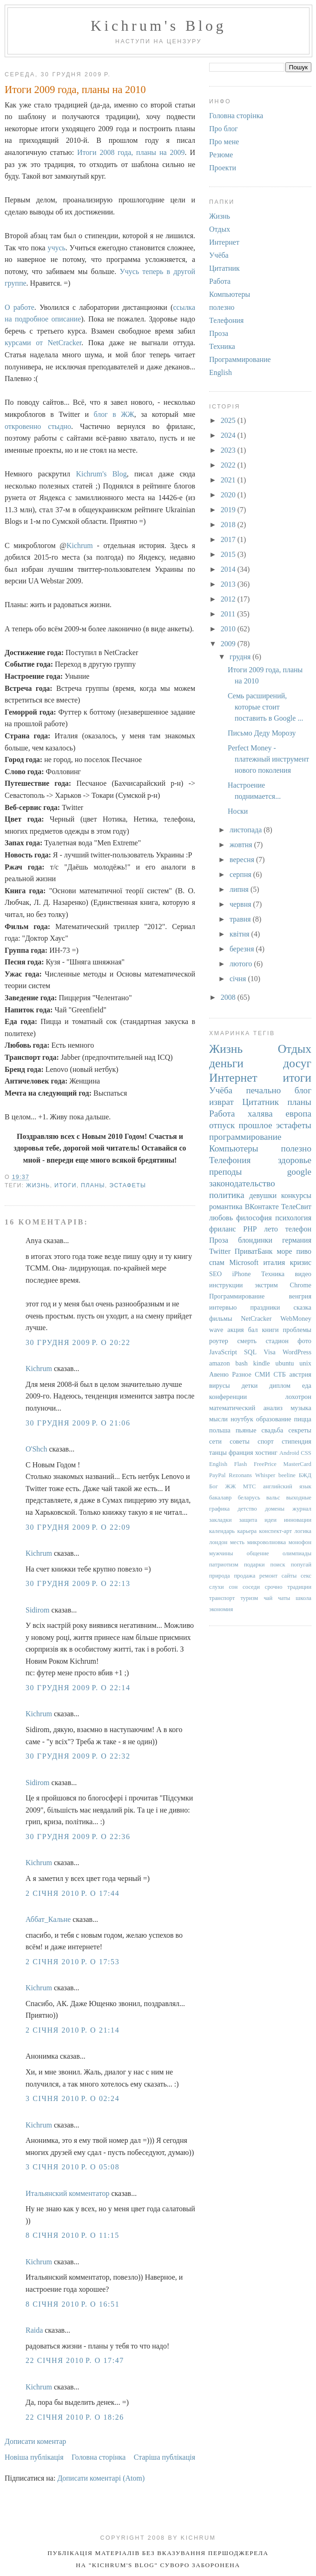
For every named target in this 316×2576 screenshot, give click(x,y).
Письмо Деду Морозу (262, 733)
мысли (218, 1419)
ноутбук (241, 1419)
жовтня (242, 845)
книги (270, 1329)
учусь (56, 248)
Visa (269, 1352)
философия (254, 1218)
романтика (226, 1207)
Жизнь (38, 1185)
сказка (302, 1307)
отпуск (222, 1125)
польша (219, 1430)
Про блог (223, 129)
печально (263, 1090)
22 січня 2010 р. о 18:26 (75, 2417)
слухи (216, 1587)
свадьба (272, 1430)
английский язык (287, 1486)
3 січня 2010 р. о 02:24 (72, 2098)
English (220, 372)
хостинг (266, 1452)
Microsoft (243, 1262)
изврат (221, 1102)
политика (226, 1195)
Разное (241, 1374)
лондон (218, 1542)
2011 (229, 614)
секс (306, 1575)
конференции (228, 1396)
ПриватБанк (254, 1251)
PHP (250, 1229)
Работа (219, 281)
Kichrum (79, 545)
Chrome (300, 1285)
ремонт (268, 1575)
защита (248, 1520)
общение (258, 1553)
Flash (240, 1464)
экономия (221, 1609)
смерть (247, 1341)
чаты (284, 1598)
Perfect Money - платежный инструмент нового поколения (268, 759)
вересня (243, 859)
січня (239, 979)
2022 (229, 465)
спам (216, 1262)
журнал (301, 1508)
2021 (229, 480)
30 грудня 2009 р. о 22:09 (78, 1527)
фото (304, 1341)
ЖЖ (230, 1486)
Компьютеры (229, 294)
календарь (222, 1531)
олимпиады (297, 1553)
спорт (265, 1441)
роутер (218, 1341)
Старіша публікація (164, 2457)
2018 (229, 525)
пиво (303, 1251)
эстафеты (127, 1185)
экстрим (266, 1285)
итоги (65, 1185)
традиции (299, 1587)
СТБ (279, 1374)
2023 (229, 450)
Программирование (240, 359)
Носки (238, 811)
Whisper (265, 1475)
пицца (302, 1419)
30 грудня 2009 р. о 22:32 (78, 1756)
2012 (229, 599)
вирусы (219, 1385)
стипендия (296, 1441)
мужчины (221, 1553)
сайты (289, 1575)
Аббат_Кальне (48, 1919)
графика (219, 1508)
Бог (213, 1486)
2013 (229, 584)
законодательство (242, 1183)
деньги (226, 1063)
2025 (229, 420)
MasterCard (297, 1464)
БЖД (305, 1475)
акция (235, 1329)
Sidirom (38, 1610)
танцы (218, 1452)
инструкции (226, 1285)
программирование (245, 1137)
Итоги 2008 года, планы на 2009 (131, 152)
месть (237, 1542)
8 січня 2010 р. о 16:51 (72, 2304)
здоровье (294, 1160)
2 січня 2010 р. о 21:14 (72, 2030)
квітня (240, 934)
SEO (215, 1274)
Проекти (222, 168)
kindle (261, 1363)
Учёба (219, 255)
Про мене (224, 142)
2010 (229, 629)
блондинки (255, 1240)
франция (241, 1452)
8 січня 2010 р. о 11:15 (72, 2235)
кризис (300, 1262)
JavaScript (223, 1352)
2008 (229, 997)
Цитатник (224, 268)
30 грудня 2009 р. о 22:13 (78, 1583)
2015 (229, 554)
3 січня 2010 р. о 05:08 (72, 2167)
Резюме (221, 155)
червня (241, 904)
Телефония (226, 320)
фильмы (220, 1318)
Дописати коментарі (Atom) (101, 2478)
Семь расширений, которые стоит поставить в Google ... (265, 707)
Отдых (219, 229)
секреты (300, 1430)
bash (242, 1363)
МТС (249, 1486)
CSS (306, 1453)
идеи (270, 1520)
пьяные (246, 1430)
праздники (265, 1307)
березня (243, 949)
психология (293, 1218)
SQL (250, 1352)
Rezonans (240, 1475)
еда (306, 1385)
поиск (277, 1564)
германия (296, 1240)
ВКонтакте (262, 1207)
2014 (229, 569)
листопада (246, 830)
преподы (225, 1172)
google (299, 1172)
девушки (262, 1195)
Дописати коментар (35, 2441)
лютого (242, 964)
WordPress (297, 1352)
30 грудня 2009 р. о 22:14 (78, 1688)
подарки (254, 1564)
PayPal (217, 1475)
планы (93, 1185)
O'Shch (36, 1449)
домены (274, 1508)
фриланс (222, 1229)
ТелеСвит (296, 1207)
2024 (229, 435)
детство (247, 1508)
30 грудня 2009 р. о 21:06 (78, 1423)
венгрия (300, 1296)
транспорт (222, 1598)
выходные (298, 1497)
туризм (249, 1598)
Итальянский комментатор (67, 2193)
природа (219, 1575)
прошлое (255, 1125)
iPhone (241, 1274)
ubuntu (285, 1363)
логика (302, 1531)
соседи (251, 1587)
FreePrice (265, 1464)
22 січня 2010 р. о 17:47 (75, 2360)
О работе (19, 307)
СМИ (262, 1374)
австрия (300, 1374)
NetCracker (256, 1318)
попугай (301, 1564)
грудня (241, 657)
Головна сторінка (98, 2457)
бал (253, 1329)
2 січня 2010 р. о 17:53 (72, 1962)
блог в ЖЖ (114, 414)
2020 (229, 495)
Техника (222, 346)
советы (240, 1441)
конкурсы (296, 1195)
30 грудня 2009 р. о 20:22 (78, 1342)
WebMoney (295, 1318)
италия (274, 1262)
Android (289, 1453)
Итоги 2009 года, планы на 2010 (75, 89)
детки (250, 1385)
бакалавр (220, 1497)
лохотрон (298, 1396)
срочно (274, 1587)
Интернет (224, 242)
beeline (287, 1475)
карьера (247, 1531)
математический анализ (246, 1408)
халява (260, 1113)
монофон (300, 1542)
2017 (229, 539)
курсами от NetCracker (43, 343)
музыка (300, 1408)
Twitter (219, 1251)
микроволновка (266, 1542)
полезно (222, 307)
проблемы (297, 1329)
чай (267, 1598)
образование (273, 1419)
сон (233, 1587)
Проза (218, 333)
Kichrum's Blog (158, 25)
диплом (279, 1385)
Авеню (219, 1374)
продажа (244, 1575)
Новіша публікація (34, 2457)
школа (303, 1598)
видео (303, 1274)
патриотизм (223, 1564)
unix (305, 1363)
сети (215, 1441)
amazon (219, 1363)
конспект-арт (275, 1531)
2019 (229, 510)
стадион (277, 1341)
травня (241, 919)
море (284, 1251)
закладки (220, 1520)
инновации (297, 1520)
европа (298, 1113)
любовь (221, 1218)
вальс (273, 1497)
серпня (241, 874)
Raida (34, 2330)
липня (240, 889)
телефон (298, 1229)
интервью (223, 1307)
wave (216, 1329)
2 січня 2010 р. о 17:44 (72, 1893)
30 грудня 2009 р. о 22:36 (78, 1836)
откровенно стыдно (38, 426)
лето (271, 1229)
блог (303, 1090)
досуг (297, 1063)
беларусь (249, 1497)
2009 (229, 644)
